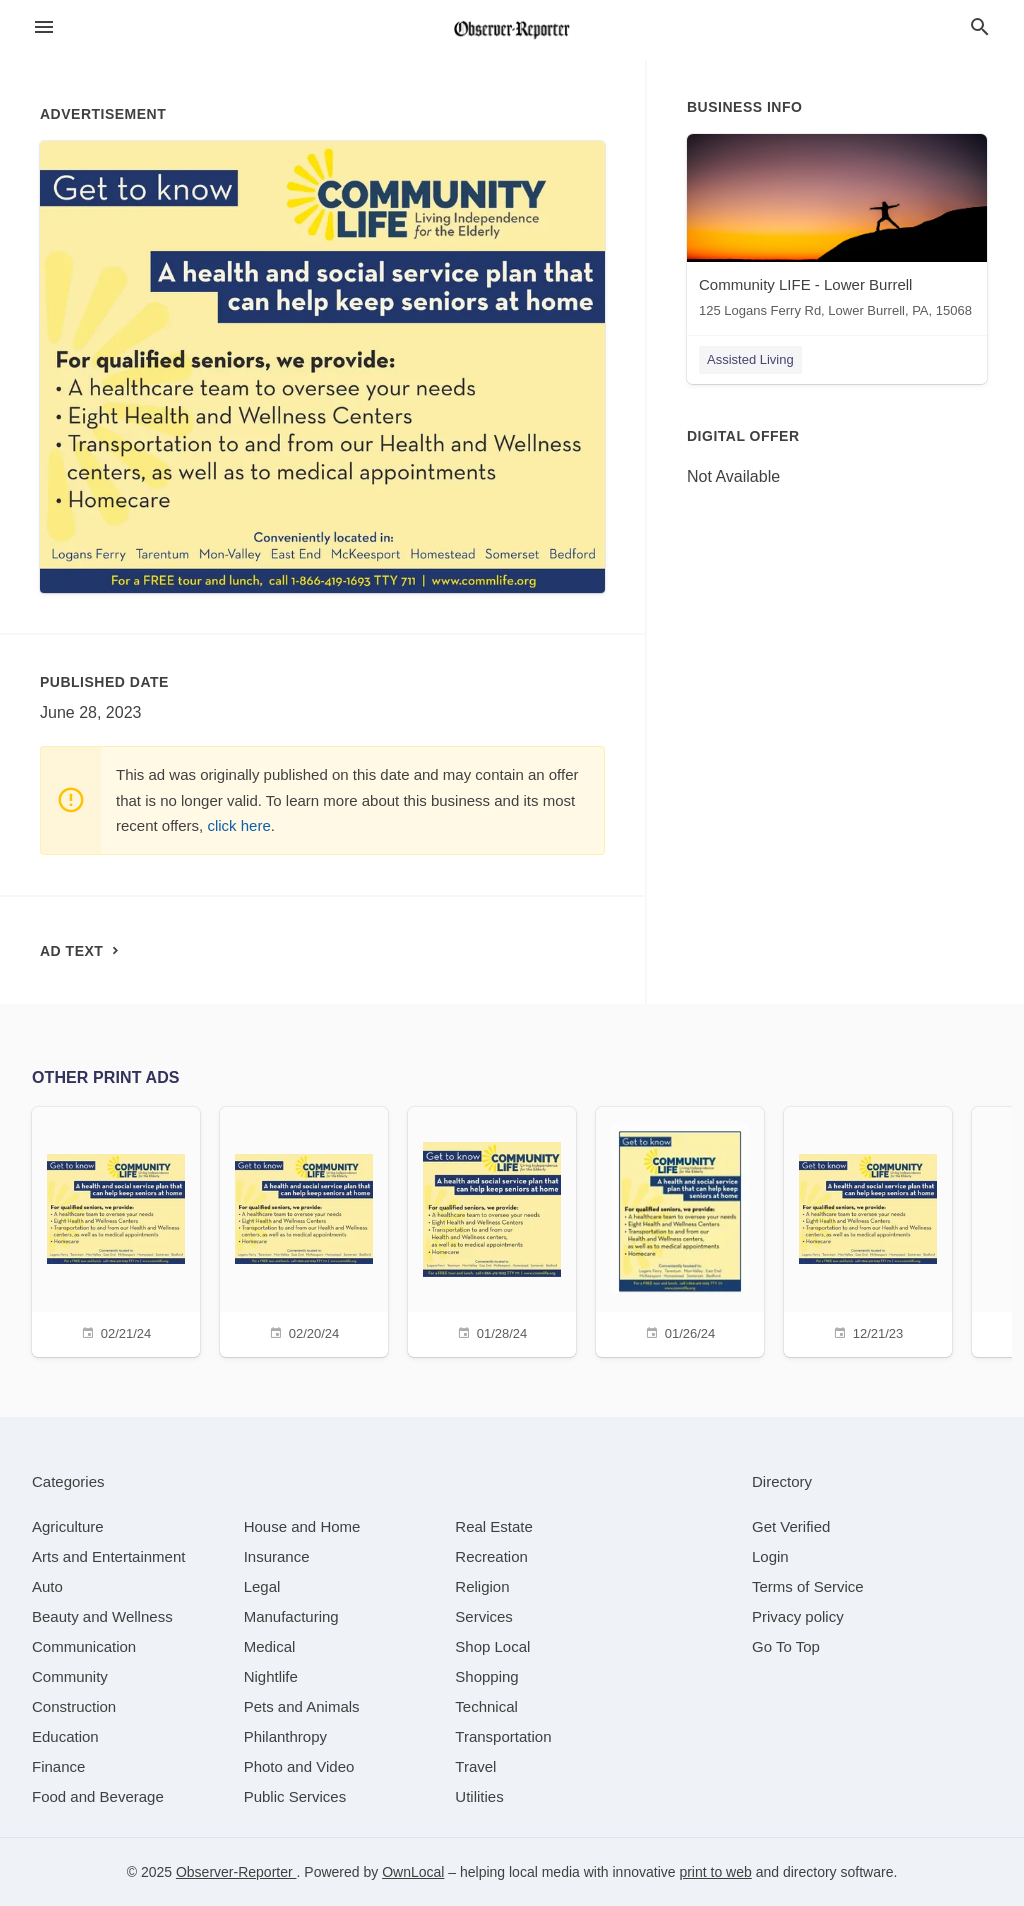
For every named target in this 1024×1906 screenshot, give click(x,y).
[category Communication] (84, 1646)
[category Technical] (486, 1706)
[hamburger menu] (44, 27)
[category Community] (70, 1676)
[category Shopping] (486, 1676)
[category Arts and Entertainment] (108, 1556)
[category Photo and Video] (299, 1766)
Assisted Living (750, 359)
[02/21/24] (116, 1229)
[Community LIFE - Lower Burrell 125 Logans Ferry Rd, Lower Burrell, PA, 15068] (837, 230)
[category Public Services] (295, 1796)
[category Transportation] (503, 1736)
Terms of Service (808, 1586)
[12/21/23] (868, 1229)
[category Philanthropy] (285, 1736)
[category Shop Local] (492, 1646)
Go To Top (786, 1646)
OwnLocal (413, 1872)
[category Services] (484, 1616)
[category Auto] (47, 1586)
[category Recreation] (491, 1556)
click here (238, 825)
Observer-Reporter (236, 1872)
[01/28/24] (492, 1229)
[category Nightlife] (271, 1676)
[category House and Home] (302, 1526)
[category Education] (65, 1736)
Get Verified (791, 1526)
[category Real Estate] (494, 1526)
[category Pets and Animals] (302, 1706)
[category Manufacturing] (291, 1616)
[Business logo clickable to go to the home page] (512, 30)
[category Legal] (262, 1586)
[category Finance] (58, 1766)
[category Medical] (270, 1646)
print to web (715, 1872)
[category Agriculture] (68, 1526)
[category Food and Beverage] (98, 1796)
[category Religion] (482, 1586)
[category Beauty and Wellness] (102, 1616)
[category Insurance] (277, 1556)
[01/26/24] (680, 1229)
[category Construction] (74, 1706)
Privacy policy (798, 1616)
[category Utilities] (479, 1796)
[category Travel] (475, 1766)
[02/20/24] (304, 1229)
